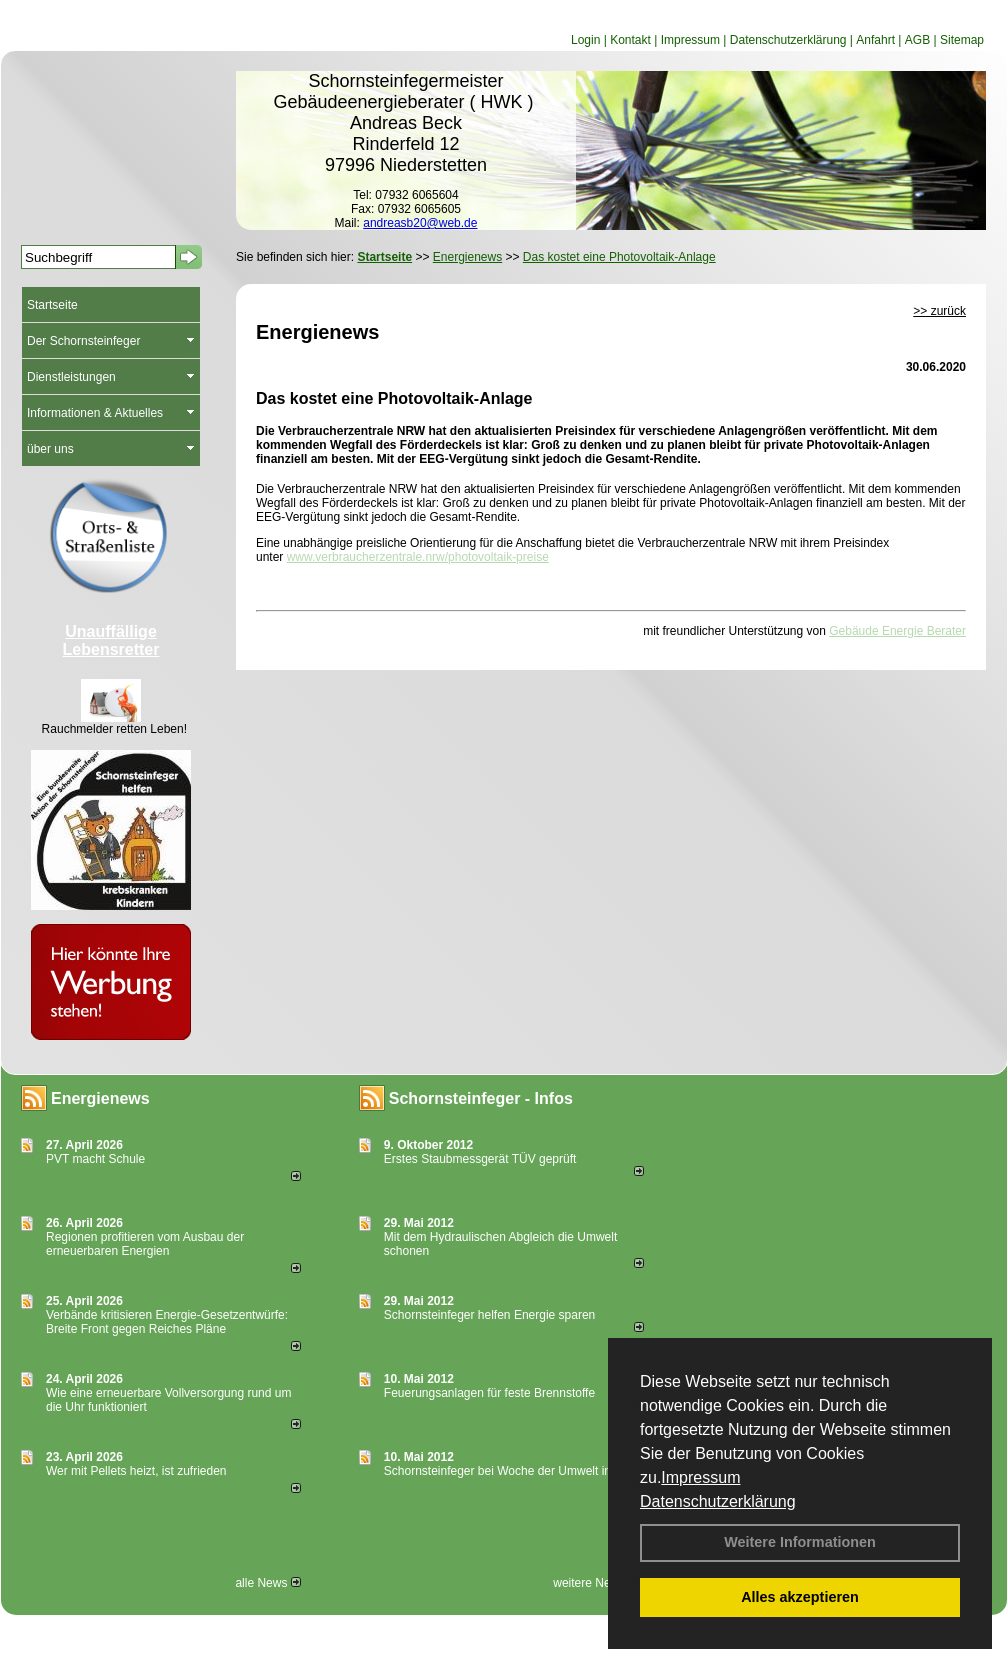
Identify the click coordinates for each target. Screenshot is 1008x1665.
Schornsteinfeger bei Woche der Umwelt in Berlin (514, 1471)
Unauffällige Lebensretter (111, 640)
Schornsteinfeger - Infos (481, 1098)
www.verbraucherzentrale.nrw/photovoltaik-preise (418, 557)
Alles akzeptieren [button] (800, 1597)
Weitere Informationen (800, 1542)
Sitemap (962, 40)
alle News (267, 1583)
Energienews (100, 1098)
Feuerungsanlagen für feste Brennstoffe (489, 1393)
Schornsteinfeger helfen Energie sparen (489, 1315)
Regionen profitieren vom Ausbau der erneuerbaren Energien (145, 1244)
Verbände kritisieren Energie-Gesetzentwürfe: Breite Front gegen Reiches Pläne (167, 1322)
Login (585, 40)
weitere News (595, 1583)
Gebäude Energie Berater (897, 631)
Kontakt (630, 40)
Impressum (700, 1477)
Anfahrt (875, 40)
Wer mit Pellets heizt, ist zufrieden (136, 1471)
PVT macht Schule (95, 1159)
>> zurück (939, 311)
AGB (917, 40)
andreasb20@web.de (420, 223)
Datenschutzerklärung (718, 1501)
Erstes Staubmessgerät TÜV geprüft (480, 1159)
